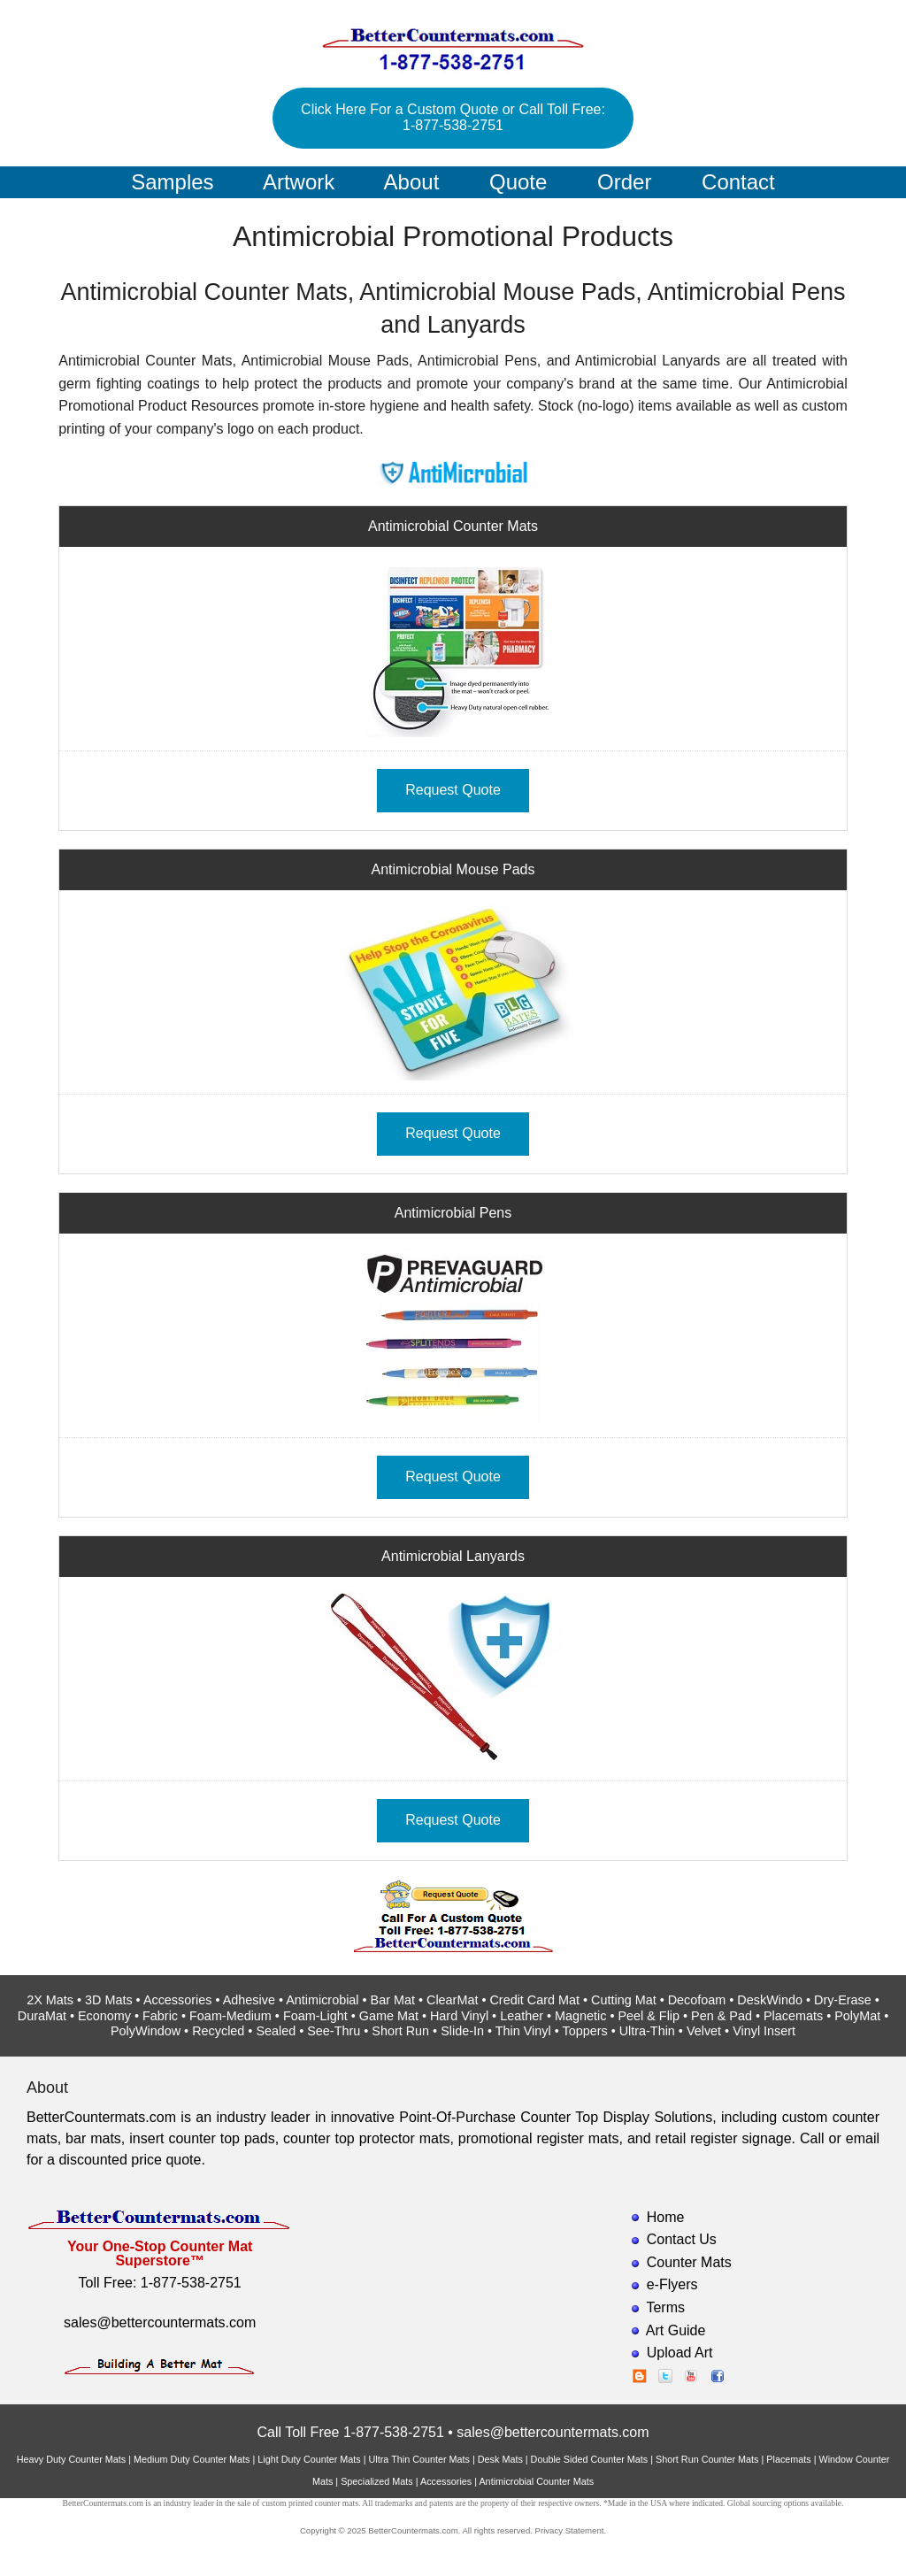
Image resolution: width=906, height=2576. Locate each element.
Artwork (298, 182)
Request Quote (453, 789)
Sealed (276, 2031)
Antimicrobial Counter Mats (453, 526)
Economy (104, 2016)
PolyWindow (145, 2031)
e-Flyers (672, 2284)
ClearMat (452, 2000)
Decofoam (697, 2000)
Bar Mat (393, 2000)
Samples (172, 182)
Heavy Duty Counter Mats (72, 2459)
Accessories (177, 2000)
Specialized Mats (377, 2481)
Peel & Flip (649, 2016)
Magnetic (580, 2016)
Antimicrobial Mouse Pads (453, 869)
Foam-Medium (230, 2016)
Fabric (160, 2016)
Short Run (400, 2031)
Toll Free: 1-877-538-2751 (160, 2282)
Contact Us (682, 2239)
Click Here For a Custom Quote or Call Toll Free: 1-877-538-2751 (453, 117)
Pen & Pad (721, 2016)
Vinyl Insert (764, 2031)
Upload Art (680, 2352)
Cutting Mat (623, 2000)
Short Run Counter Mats (707, 2459)
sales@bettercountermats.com (160, 2322)
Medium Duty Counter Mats (192, 2459)
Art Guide (676, 2330)
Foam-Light (315, 2016)
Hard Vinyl (459, 2016)
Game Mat (388, 2016)
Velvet (704, 2031)
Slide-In (462, 2031)
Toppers (584, 2031)
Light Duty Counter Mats (308, 2459)
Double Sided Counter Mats (590, 2459)
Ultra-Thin (647, 2031)
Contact (738, 182)
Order (624, 182)
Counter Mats (689, 2262)
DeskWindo (769, 2000)
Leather (521, 2016)
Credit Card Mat (534, 2000)
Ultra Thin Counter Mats (419, 2459)
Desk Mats (500, 2459)
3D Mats (109, 2000)
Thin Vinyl (523, 2031)
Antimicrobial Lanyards (453, 1556)
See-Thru (333, 2031)
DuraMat (42, 2016)
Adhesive (249, 2000)
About (412, 182)
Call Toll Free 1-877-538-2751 (350, 2432)
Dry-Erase (842, 2000)
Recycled (218, 2031)
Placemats (793, 2016)
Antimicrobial (322, 2000)
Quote (518, 182)
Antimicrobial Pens (453, 1212)
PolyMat (857, 2016)
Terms (665, 2307)
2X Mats (50, 2000)
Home (666, 2217)
